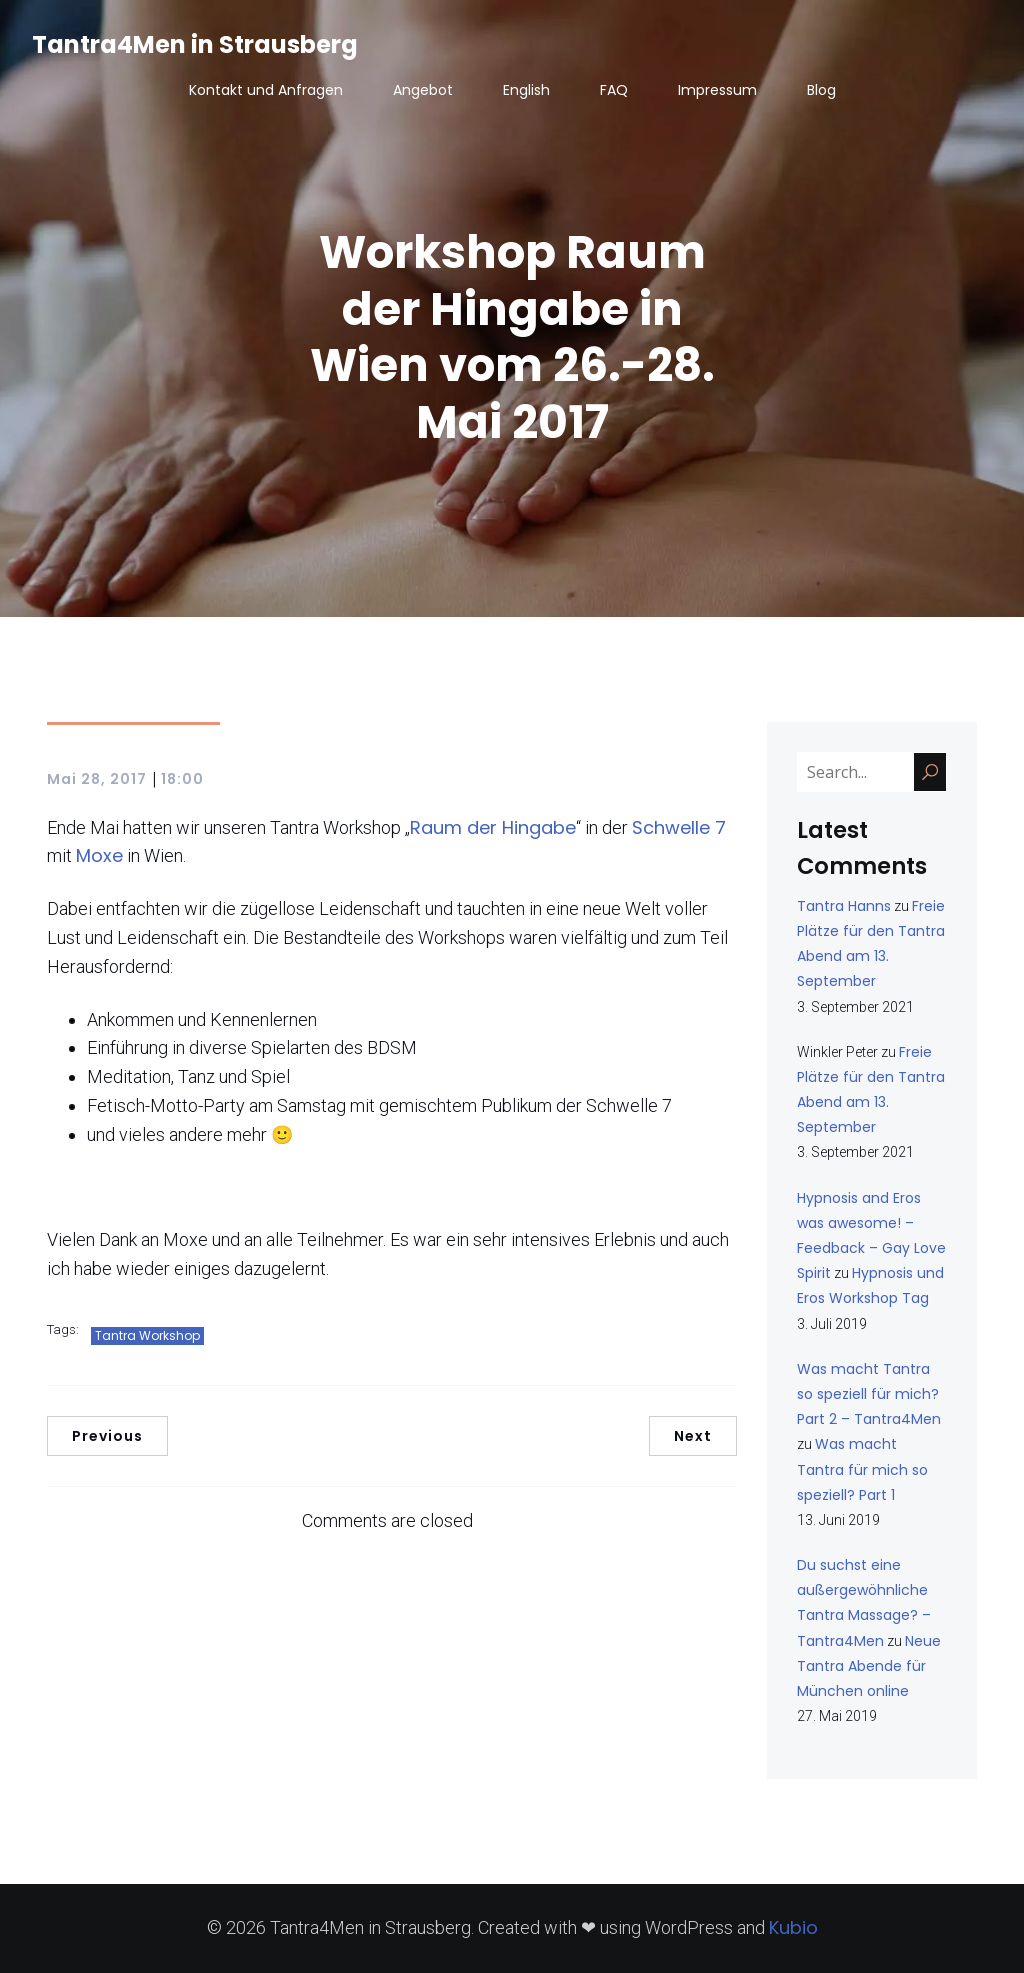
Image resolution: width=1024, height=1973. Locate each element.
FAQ (614, 90)
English (526, 90)
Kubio (793, 1927)
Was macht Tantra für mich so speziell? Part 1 (862, 1469)
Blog (821, 90)
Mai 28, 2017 (97, 779)
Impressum (717, 90)
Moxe (99, 855)
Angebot (423, 90)
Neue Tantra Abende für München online (869, 1666)
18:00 (182, 779)
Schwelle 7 (679, 827)
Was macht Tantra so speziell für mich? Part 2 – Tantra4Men (869, 1394)
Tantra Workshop (147, 1335)
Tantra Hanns (844, 906)
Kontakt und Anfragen (266, 90)
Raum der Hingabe (493, 827)
